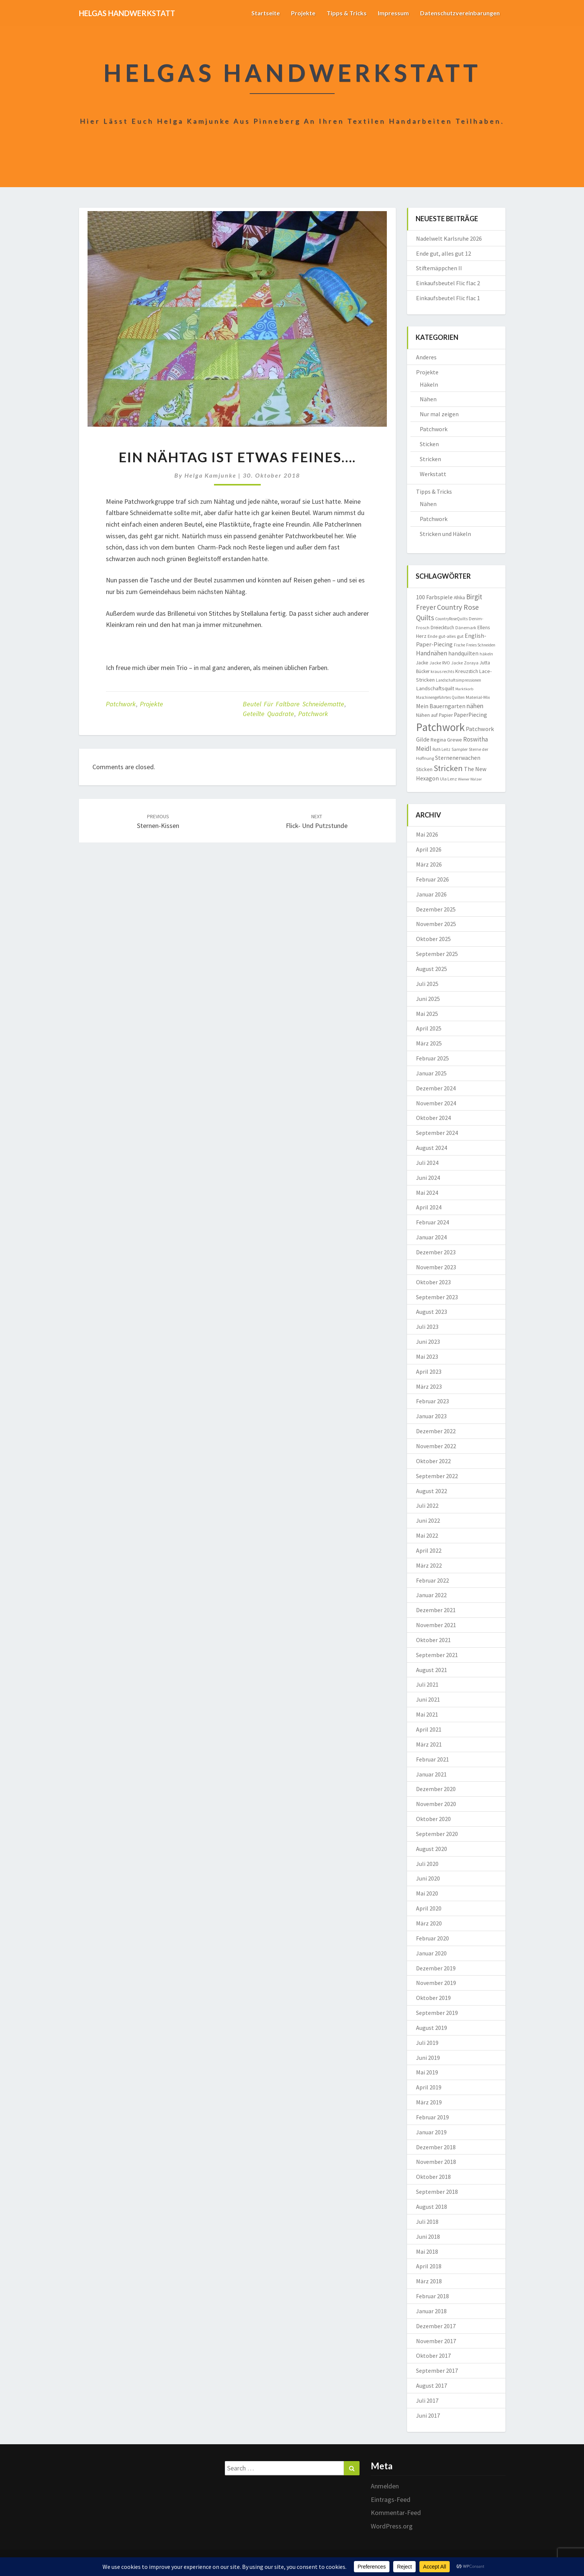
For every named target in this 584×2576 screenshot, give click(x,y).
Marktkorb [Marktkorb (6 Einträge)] (464, 688)
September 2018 (437, 2191)
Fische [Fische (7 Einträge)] (459, 645)
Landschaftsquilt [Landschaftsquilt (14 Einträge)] (435, 688)
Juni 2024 (428, 1177)
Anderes (426, 357)
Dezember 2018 (436, 2147)
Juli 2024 (427, 1162)
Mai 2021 (427, 1714)
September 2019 (437, 2012)
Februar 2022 (432, 1580)
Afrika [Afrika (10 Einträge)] (459, 597)
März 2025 (429, 1043)
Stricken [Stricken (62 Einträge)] (448, 768)
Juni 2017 (428, 2415)
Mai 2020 (427, 1893)
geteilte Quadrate (268, 713)
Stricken (430, 459)
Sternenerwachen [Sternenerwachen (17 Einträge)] (457, 757)
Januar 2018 (431, 2311)
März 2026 (429, 864)
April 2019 (428, 2087)
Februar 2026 (432, 879)
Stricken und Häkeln (445, 534)
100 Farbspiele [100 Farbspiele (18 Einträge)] (434, 597)
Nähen (428, 399)
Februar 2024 (432, 1222)
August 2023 (431, 1311)
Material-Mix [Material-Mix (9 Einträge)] (478, 697)
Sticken (429, 444)
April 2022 (428, 1550)
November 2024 (436, 1103)
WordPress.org (392, 2526)
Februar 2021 (432, 1759)
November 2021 (436, 1625)
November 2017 (436, 2341)
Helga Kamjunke (210, 475)
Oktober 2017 (433, 2355)
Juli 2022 (427, 1505)
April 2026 (428, 849)
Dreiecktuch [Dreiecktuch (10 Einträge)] (442, 627)
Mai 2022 (427, 1535)
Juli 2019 (427, 2042)
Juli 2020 (427, 1863)
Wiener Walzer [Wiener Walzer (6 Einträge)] (470, 779)
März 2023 (429, 1386)
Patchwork (121, 704)
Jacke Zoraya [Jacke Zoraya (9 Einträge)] (464, 663)
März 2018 (429, 2281)
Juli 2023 (427, 1326)
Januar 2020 (431, 1953)
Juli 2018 (427, 2221)
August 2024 (431, 1147)
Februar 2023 (432, 1401)
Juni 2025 (428, 998)
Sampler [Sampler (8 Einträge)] (460, 749)
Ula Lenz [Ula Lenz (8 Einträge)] (448, 779)
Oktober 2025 (433, 939)
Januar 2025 (431, 1073)
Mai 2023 (427, 1356)
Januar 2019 (431, 2132)
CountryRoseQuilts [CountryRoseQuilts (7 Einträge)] (451, 618)
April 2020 (428, 1908)
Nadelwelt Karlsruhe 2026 (449, 238)
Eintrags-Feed (390, 2499)
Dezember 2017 (436, 2326)
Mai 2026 (427, 834)
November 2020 (436, 1804)
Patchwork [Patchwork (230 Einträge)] (440, 727)
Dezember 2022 (436, 1431)
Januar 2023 (431, 1416)
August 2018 (431, 2206)
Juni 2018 (428, 2236)
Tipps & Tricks (347, 12)
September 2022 (437, 1476)
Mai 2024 (427, 1192)
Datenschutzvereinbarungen (460, 12)
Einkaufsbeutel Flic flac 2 (448, 283)
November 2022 (436, 1446)
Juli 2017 (427, 2400)
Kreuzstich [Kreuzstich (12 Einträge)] (466, 671)
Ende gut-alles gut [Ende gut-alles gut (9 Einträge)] (446, 636)
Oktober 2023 (433, 1282)
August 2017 (431, 2385)
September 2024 (437, 1132)
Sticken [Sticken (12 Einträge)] (424, 769)
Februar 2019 (432, 2117)
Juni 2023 (428, 1341)
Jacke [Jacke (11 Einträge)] (422, 663)
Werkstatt (433, 474)
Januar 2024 (431, 1237)
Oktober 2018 (433, 2176)
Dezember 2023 (436, 1252)
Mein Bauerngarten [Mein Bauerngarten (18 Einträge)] (440, 706)
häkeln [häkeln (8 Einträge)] (486, 654)
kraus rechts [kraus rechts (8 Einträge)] (442, 671)
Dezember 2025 (436, 909)
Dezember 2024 (436, 1088)
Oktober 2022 (433, 1461)
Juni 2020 (428, 1878)
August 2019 (431, 2027)
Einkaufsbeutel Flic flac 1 (448, 298)
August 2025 (431, 968)
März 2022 (429, 1565)
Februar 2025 (432, 1058)
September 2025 (437, 953)
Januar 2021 (431, 1774)
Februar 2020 (432, 1938)
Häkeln (429, 384)
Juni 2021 (428, 1699)
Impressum (393, 12)
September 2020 (437, 1833)
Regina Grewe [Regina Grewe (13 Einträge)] (446, 739)
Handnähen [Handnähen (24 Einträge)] (431, 653)
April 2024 (428, 1207)
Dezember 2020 (436, 1789)
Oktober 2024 (433, 1117)
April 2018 (428, 2266)
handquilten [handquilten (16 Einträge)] (463, 653)
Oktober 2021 (433, 1640)
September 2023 (437, 1297)
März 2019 (429, 2102)
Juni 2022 (428, 1520)
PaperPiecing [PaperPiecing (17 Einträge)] (470, 714)
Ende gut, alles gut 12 (443, 253)
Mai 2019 (427, 2072)
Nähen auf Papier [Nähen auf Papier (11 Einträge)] (434, 715)
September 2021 (437, 1655)
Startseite (265, 12)
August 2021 (431, 1670)
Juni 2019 (428, 2057)
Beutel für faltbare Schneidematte (293, 704)
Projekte (303, 12)
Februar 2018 (432, 2296)
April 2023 (428, 1371)
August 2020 (431, 1848)
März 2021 (429, 1744)
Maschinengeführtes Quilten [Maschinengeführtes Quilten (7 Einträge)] (440, 697)
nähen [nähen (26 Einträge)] (475, 705)
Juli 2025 (427, 983)
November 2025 (436, 924)
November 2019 (436, 1982)
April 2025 (428, 1028)
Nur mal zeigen (439, 414)
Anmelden (385, 2486)
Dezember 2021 (436, 1610)
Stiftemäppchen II (439, 268)
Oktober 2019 (433, 1997)
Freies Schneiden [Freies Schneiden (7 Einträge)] (480, 645)
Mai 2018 (427, 2251)
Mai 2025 (427, 1013)
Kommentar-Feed (396, 2512)
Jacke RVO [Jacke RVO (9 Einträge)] (439, 663)
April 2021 (428, 1729)
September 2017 (437, 2370)
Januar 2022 (431, 1595)
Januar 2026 (431, 894)
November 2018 (436, 2161)
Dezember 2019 (436, 1968)
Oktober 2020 (433, 1819)
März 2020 (429, 1923)
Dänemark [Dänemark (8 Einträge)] (465, 627)
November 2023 (436, 1267)
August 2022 (431, 1491)
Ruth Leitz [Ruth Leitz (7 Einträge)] (441, 749)
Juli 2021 (427, 1684)
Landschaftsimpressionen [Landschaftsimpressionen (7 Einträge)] (458, 680)
